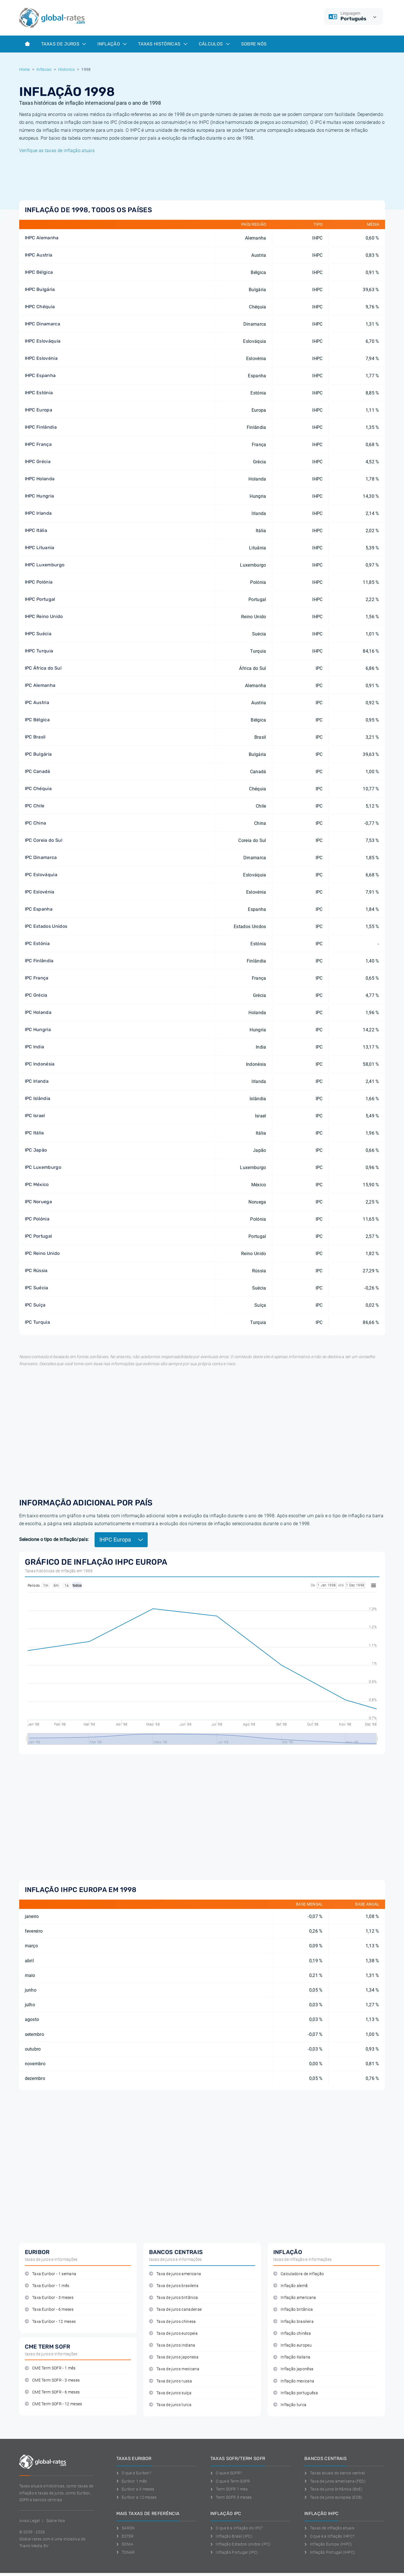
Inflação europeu (292, 2345)
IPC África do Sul (43, 668)
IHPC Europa (39, 410)
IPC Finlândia (39, 960)
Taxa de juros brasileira (174, 2285)
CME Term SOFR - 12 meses (53, 2404)
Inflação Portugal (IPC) (234, 2552)
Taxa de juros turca (170, 2404)
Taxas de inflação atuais (329, 2528)
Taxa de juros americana (175, 2274)
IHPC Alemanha (42, 237)
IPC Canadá (37, 771)
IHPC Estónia (39, 392)
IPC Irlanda (37, 1081)
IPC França (37, 978)
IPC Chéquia (38, 788)
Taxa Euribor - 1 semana (51, 2274)
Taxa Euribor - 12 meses (50, 2321)
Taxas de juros (63, 44)
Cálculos (214, 44)
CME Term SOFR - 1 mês (50, 2368)
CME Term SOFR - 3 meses (52, 2380)
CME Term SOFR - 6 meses (52, 2392)
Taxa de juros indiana (172, 2345)
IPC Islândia (38, 1098)
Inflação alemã (290, 2285)
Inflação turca (290, 2404)
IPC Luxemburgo (43, 1167)
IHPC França (38, 444)
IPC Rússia (36, 1270)
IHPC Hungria (39, 496)
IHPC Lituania (39, 547)
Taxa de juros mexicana (174, 2369)
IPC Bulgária (38, 754)
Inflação (112, 44)
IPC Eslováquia (41, 874)
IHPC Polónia (39, 582)
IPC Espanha (39, 909)
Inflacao (44, 69)
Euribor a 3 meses (135, 2489)
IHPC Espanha (40, 375)
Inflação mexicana (294, 2381)
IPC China (35, 823)
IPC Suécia (36, 1287)
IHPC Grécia (38, 461)
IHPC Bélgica (39, 272)
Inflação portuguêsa (295, 2393)
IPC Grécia (36, 995)
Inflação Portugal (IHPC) (329, 2552)
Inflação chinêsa (292, 2333)
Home (24, 69)
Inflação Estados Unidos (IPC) (240, 2544)
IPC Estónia (37, 943)
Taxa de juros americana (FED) (335, 2481)
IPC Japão (36, 1150)
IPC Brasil (35, 737)
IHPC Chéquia (40, 306)
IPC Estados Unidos (46, 926)
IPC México (37, 1184)
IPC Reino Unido (42, 1253)
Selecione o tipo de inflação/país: (54, 1539)
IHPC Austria (39, 255)
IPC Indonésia (40, 1064)
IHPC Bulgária (40, 289)
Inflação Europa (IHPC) (328, 2544)
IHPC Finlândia (41, 427)
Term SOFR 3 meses (231, 2497)
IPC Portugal (38, 1236)
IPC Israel (35, 1115)
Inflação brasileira (293, 2321)
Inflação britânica (293, 2309)
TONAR (125, 2552)
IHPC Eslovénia (41, 358)
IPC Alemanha (40, 685)
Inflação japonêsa (293, 2369)
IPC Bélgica (37, 719)
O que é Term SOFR (230, 2481)
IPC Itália (34, 1132)
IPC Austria (37, 702)
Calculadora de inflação (298, 2274)
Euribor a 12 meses (136, 2497)
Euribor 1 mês (131, 2481)
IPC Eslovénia (39, 892)
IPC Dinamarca (41, 857)
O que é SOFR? (226, 2473)
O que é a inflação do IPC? (236, 2528)
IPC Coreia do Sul (43, 840)
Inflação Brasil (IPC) (231, 2536)
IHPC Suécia (38, 633)
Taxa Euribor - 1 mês (47, 2285)
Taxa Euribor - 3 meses (49, 2297)
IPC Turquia (37, 1322)
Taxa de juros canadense (175, 2309)
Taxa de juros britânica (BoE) (333, 2489)
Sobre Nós (254, 44)
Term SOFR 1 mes (229, 2489)
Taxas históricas (162, 44)
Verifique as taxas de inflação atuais (57, 150)
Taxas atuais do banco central (334, 2473)
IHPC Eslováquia (43, 341)
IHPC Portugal (40, 599)
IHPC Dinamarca (42, 323)
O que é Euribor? (133, 2473)
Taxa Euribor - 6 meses (49, 2309)
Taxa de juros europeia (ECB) (333, 2497)
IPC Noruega (38, 1201)
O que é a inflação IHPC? (329, 2536)
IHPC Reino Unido (44, 616)
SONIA (125, 2544)
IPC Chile (35, 805)
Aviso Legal (29, 2520)
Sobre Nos (55, 2520)
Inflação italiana (292, 2357)
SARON (125, 2528)
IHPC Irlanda (38, 513)
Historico (66, 69)
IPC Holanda (38, 1012)
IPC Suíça (35, 1305)
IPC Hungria (38, 1029)
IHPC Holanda (40, 478)
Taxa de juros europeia (173, 2333)
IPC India (34, 1046)
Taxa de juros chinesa (172, 2321)
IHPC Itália (36, 530)
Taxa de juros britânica (173, 2297)
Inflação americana (294, 2297)
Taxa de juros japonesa (173, 2357)
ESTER (125, 2536)
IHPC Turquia (39, 651)
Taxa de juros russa (170, 2381)
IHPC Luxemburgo (45, 564)
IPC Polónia (37, 1219)
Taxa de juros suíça (170, 2393)
